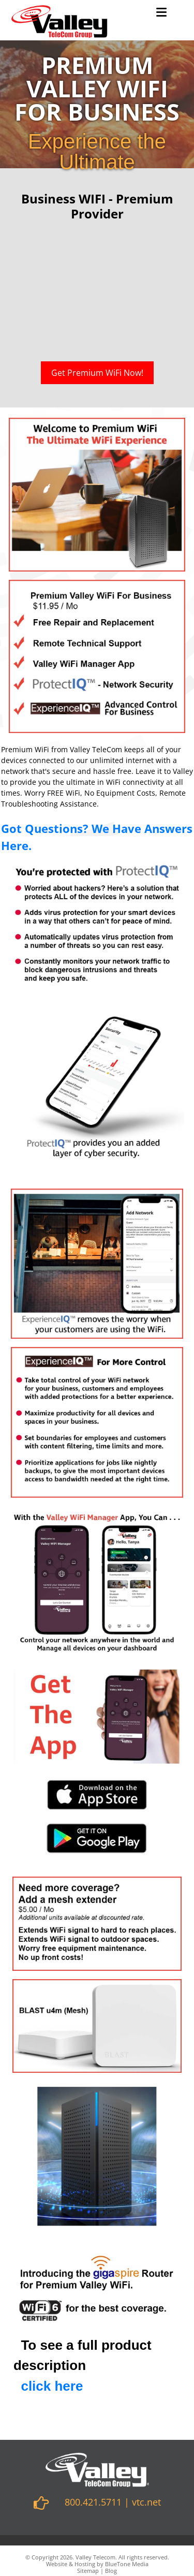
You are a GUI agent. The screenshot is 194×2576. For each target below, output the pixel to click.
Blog (111, 2570)
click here (52, 2386)
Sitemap (88, 2570)
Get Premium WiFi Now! (97, 372)
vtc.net (146, 2502)
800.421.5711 (93, 2502)
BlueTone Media (126, 2564)
